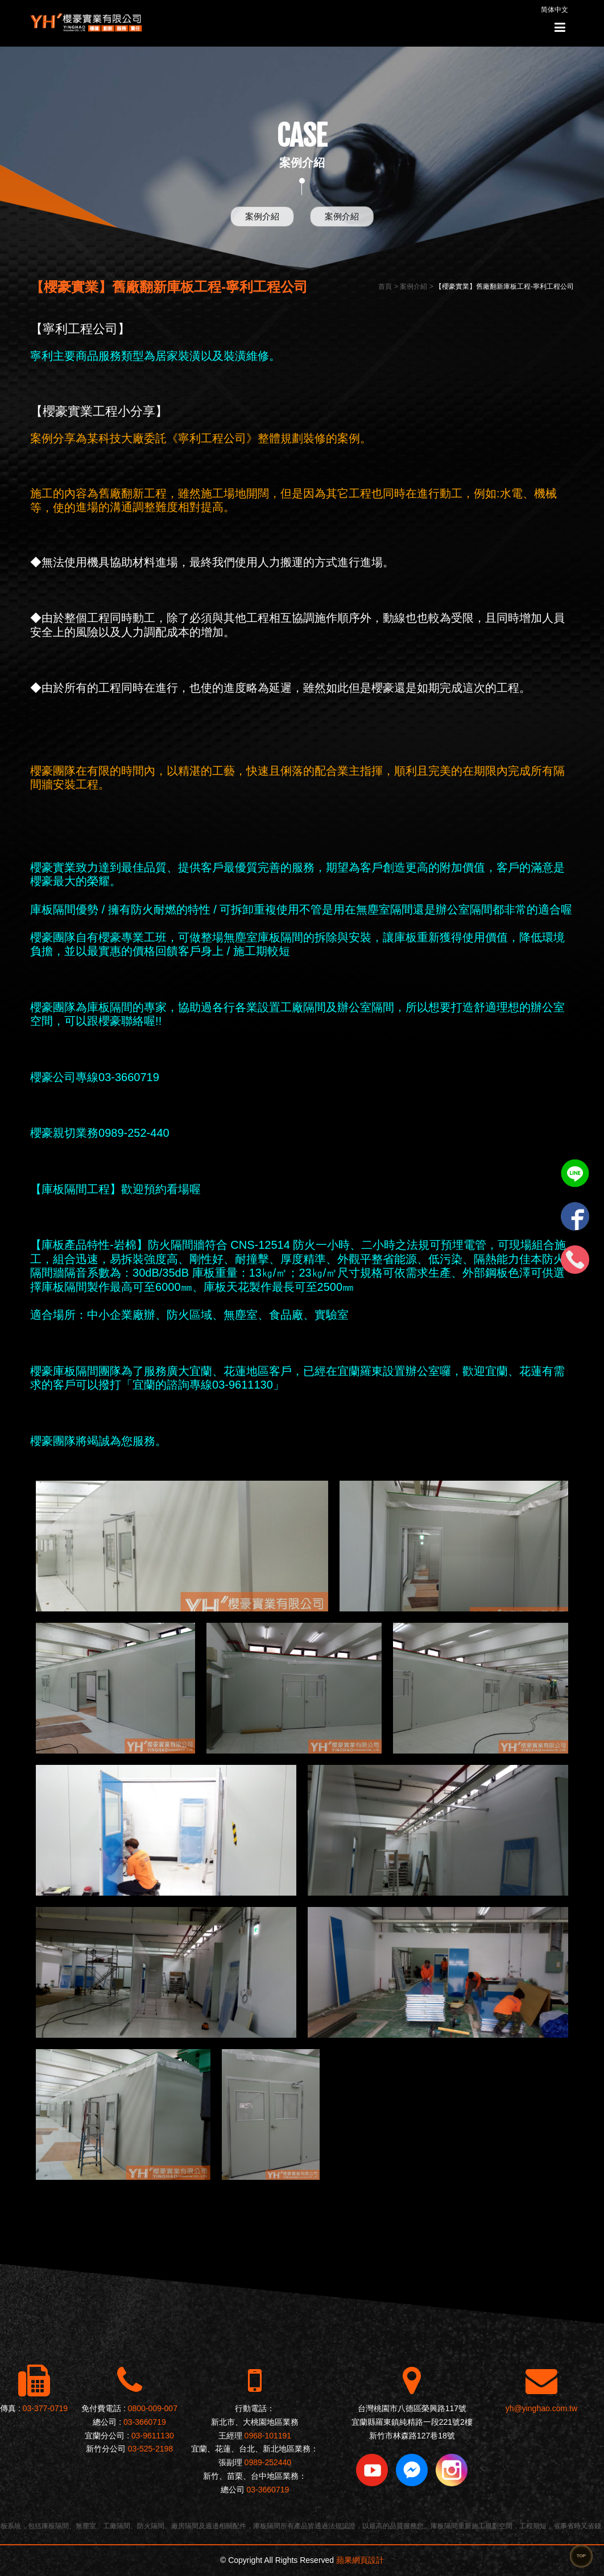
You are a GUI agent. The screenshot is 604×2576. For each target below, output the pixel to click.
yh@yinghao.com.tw (541, 2408)
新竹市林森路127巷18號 (412, 2435)
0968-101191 (268, 2435)
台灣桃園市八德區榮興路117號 (412, 2408)
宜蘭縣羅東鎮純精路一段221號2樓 (412, 2422)
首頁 (385, 286)
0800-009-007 (152, 2408)
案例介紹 (262, 216)
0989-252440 (268, 2462)
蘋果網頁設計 (360, 2560)
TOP (581, 2555)
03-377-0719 (45, 2408)
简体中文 (554, 10)
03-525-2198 (150, 2448)
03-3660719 (144, 2422)
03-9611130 (152, 2435)
